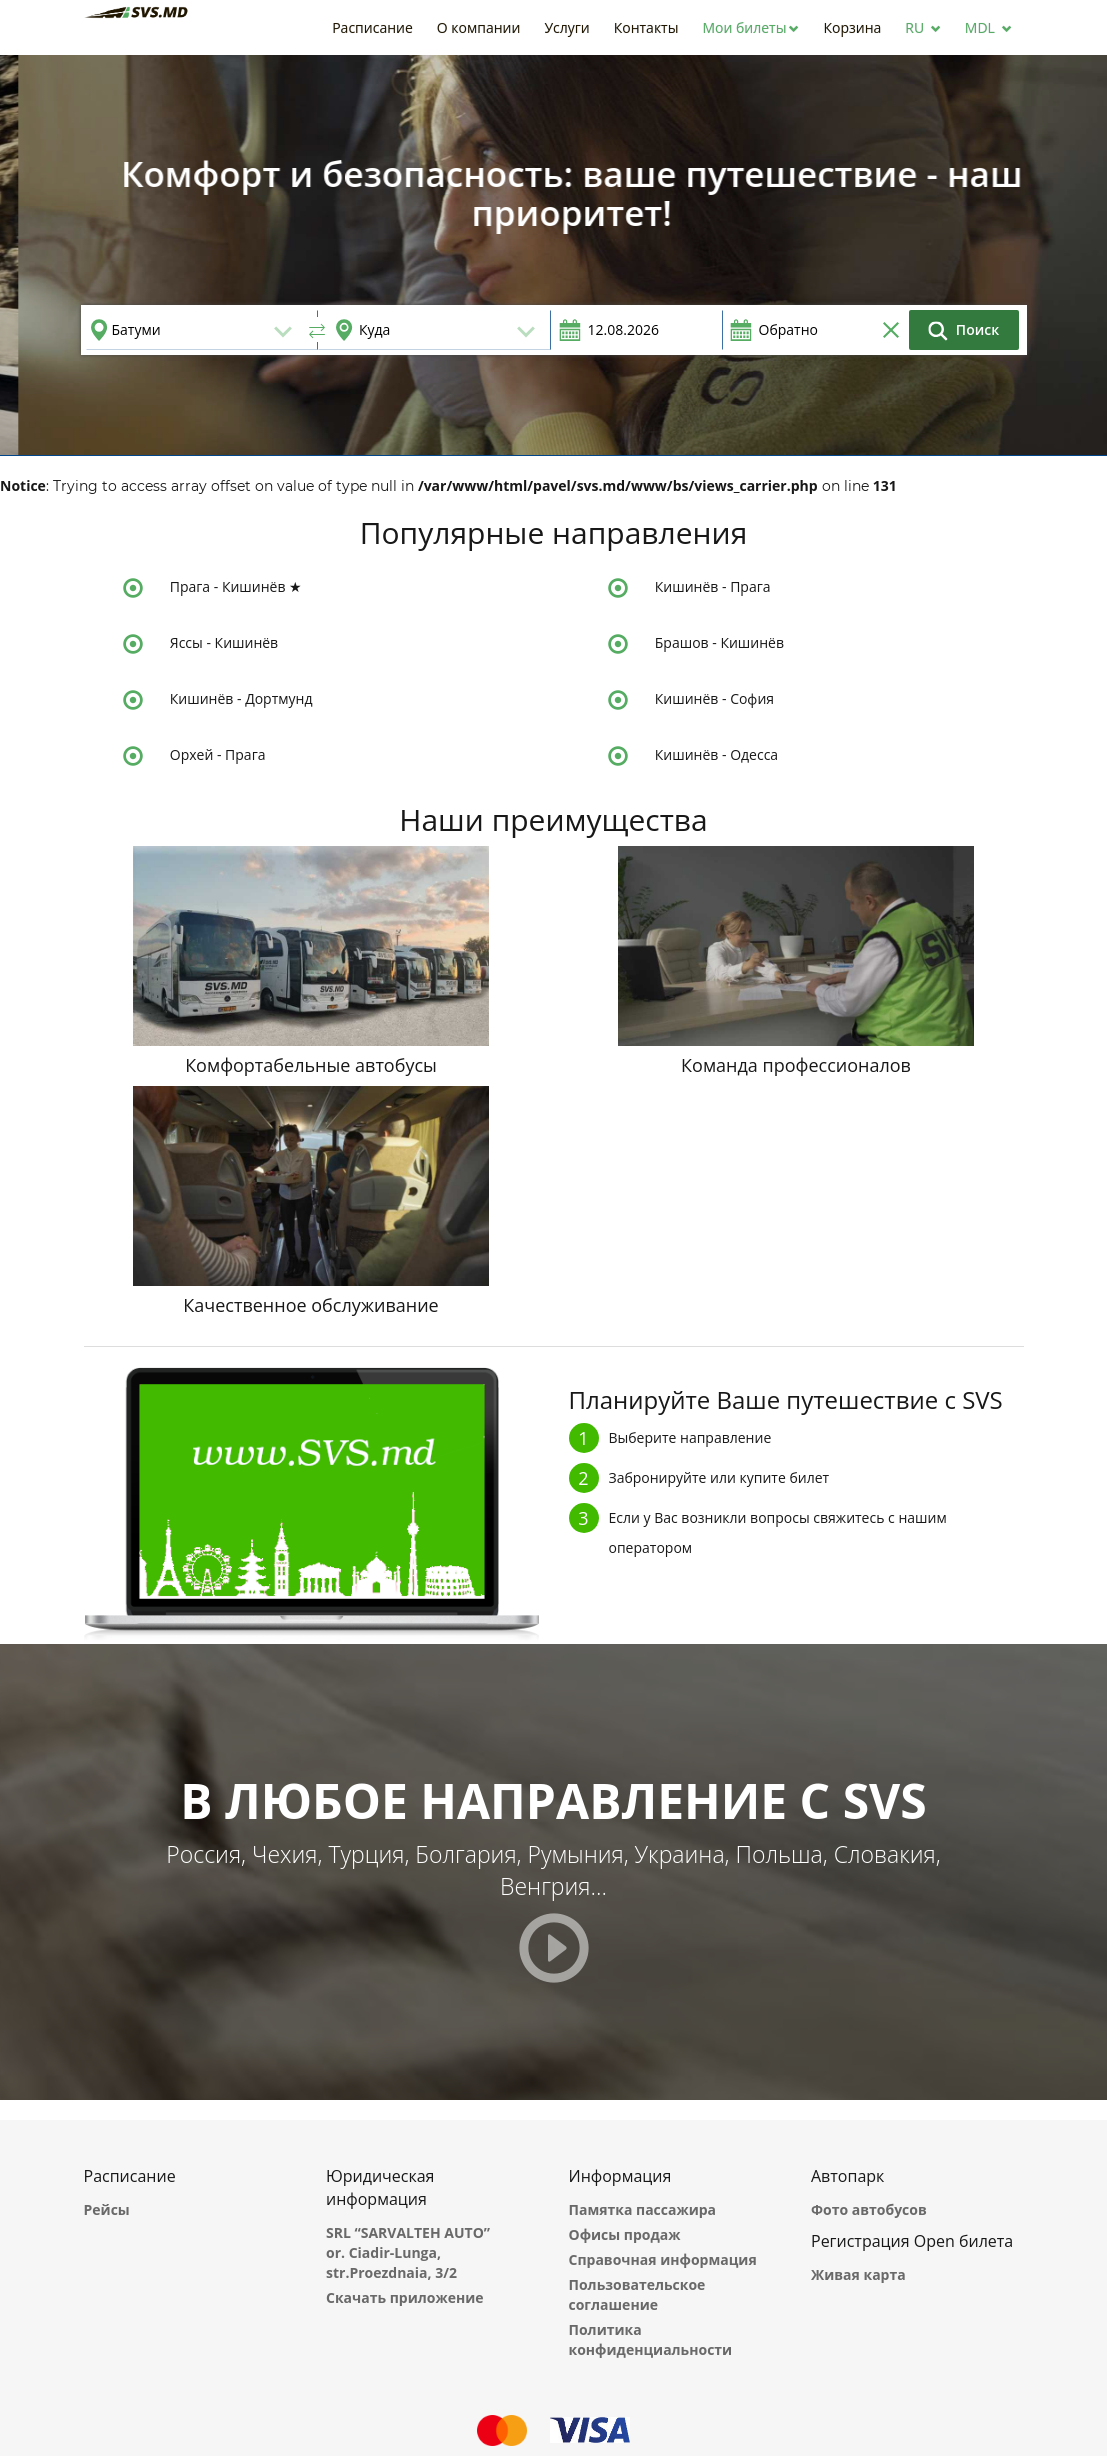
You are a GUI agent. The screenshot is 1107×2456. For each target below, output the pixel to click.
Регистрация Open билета (912, 2241)
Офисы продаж (625, 2234)
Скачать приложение (405, 2297)
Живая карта (858, 2274)
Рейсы (107, 2209)
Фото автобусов (869, 2209)
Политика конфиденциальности (651, 2339)
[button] (750, 27)
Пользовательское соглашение (637, 2294)
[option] (553, 255)
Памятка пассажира (643, 2209)
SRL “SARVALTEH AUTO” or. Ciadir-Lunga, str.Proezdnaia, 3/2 (408, 2252)
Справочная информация (663, 2259)
